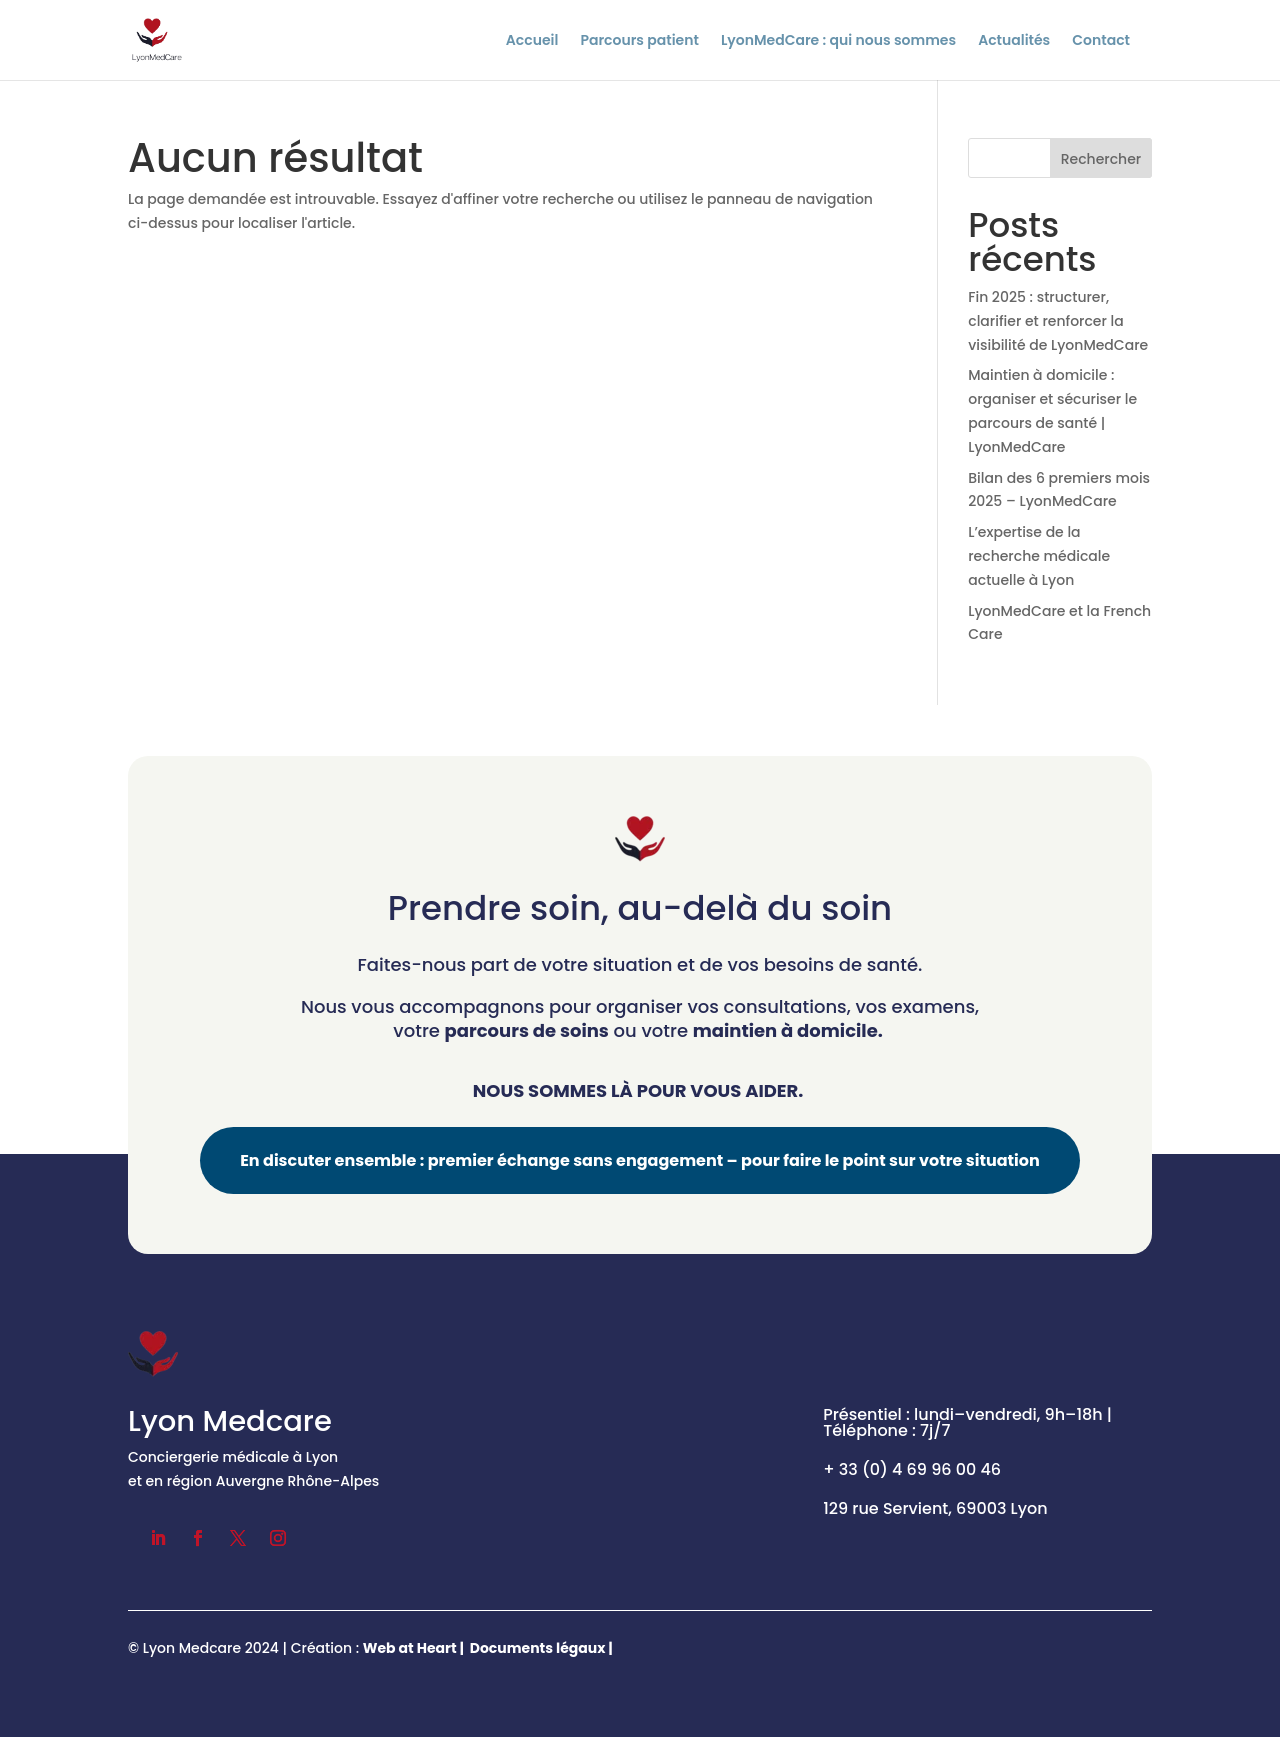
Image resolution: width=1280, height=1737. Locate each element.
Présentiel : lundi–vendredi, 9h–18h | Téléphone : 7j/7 (967, 1422)
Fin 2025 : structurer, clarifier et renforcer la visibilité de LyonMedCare (1058, 321)
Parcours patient (639, 41)
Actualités (1014, 41)
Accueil (532, 41)
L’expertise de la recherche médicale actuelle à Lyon (1039, 556)
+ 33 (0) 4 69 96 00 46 (912, 1469)
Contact (1101, 41)
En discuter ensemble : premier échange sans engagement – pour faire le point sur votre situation (640, 1160)
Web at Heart (410, 1648)
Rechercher (1101, 159)
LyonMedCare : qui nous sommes (838, 41)
